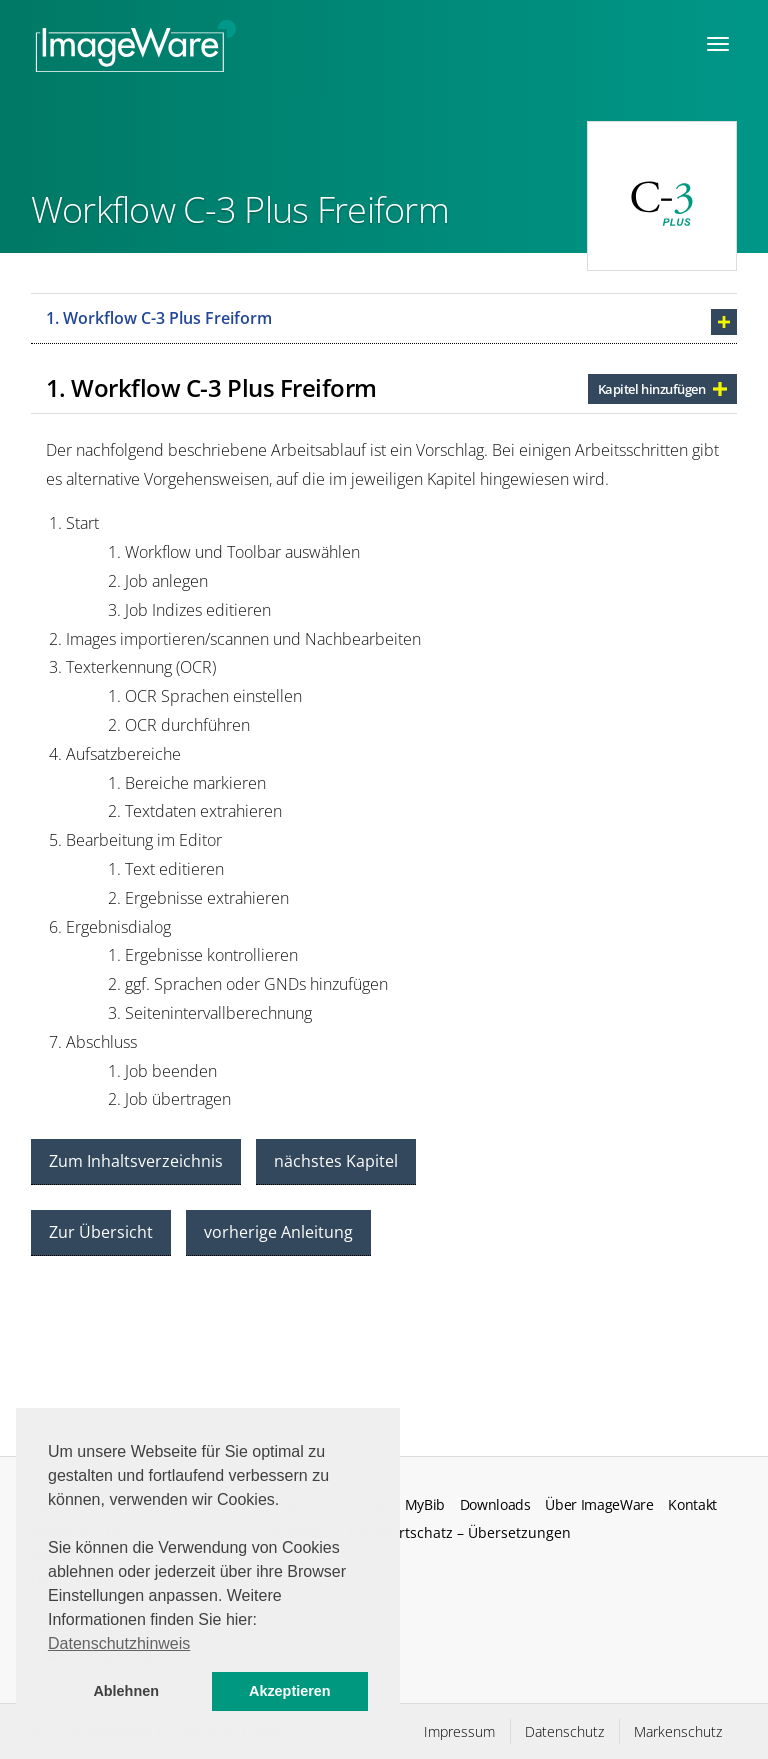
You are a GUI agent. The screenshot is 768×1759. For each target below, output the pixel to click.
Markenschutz (678, 1731)
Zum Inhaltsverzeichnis (136, 1161)
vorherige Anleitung (278, 1232)
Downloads (495, 1505)
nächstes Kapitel (336, 1161)
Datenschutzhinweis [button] (119, 1643)
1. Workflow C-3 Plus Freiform (159, 318)
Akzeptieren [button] (290, 1691)
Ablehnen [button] (126, 1691)
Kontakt (692, 1505)
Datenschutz (564, 1731)
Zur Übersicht (101, 1232)
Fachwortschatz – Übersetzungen (460, 1532)
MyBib (425, 1505)
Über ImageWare (599, 1505)
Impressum (459, 1731)
